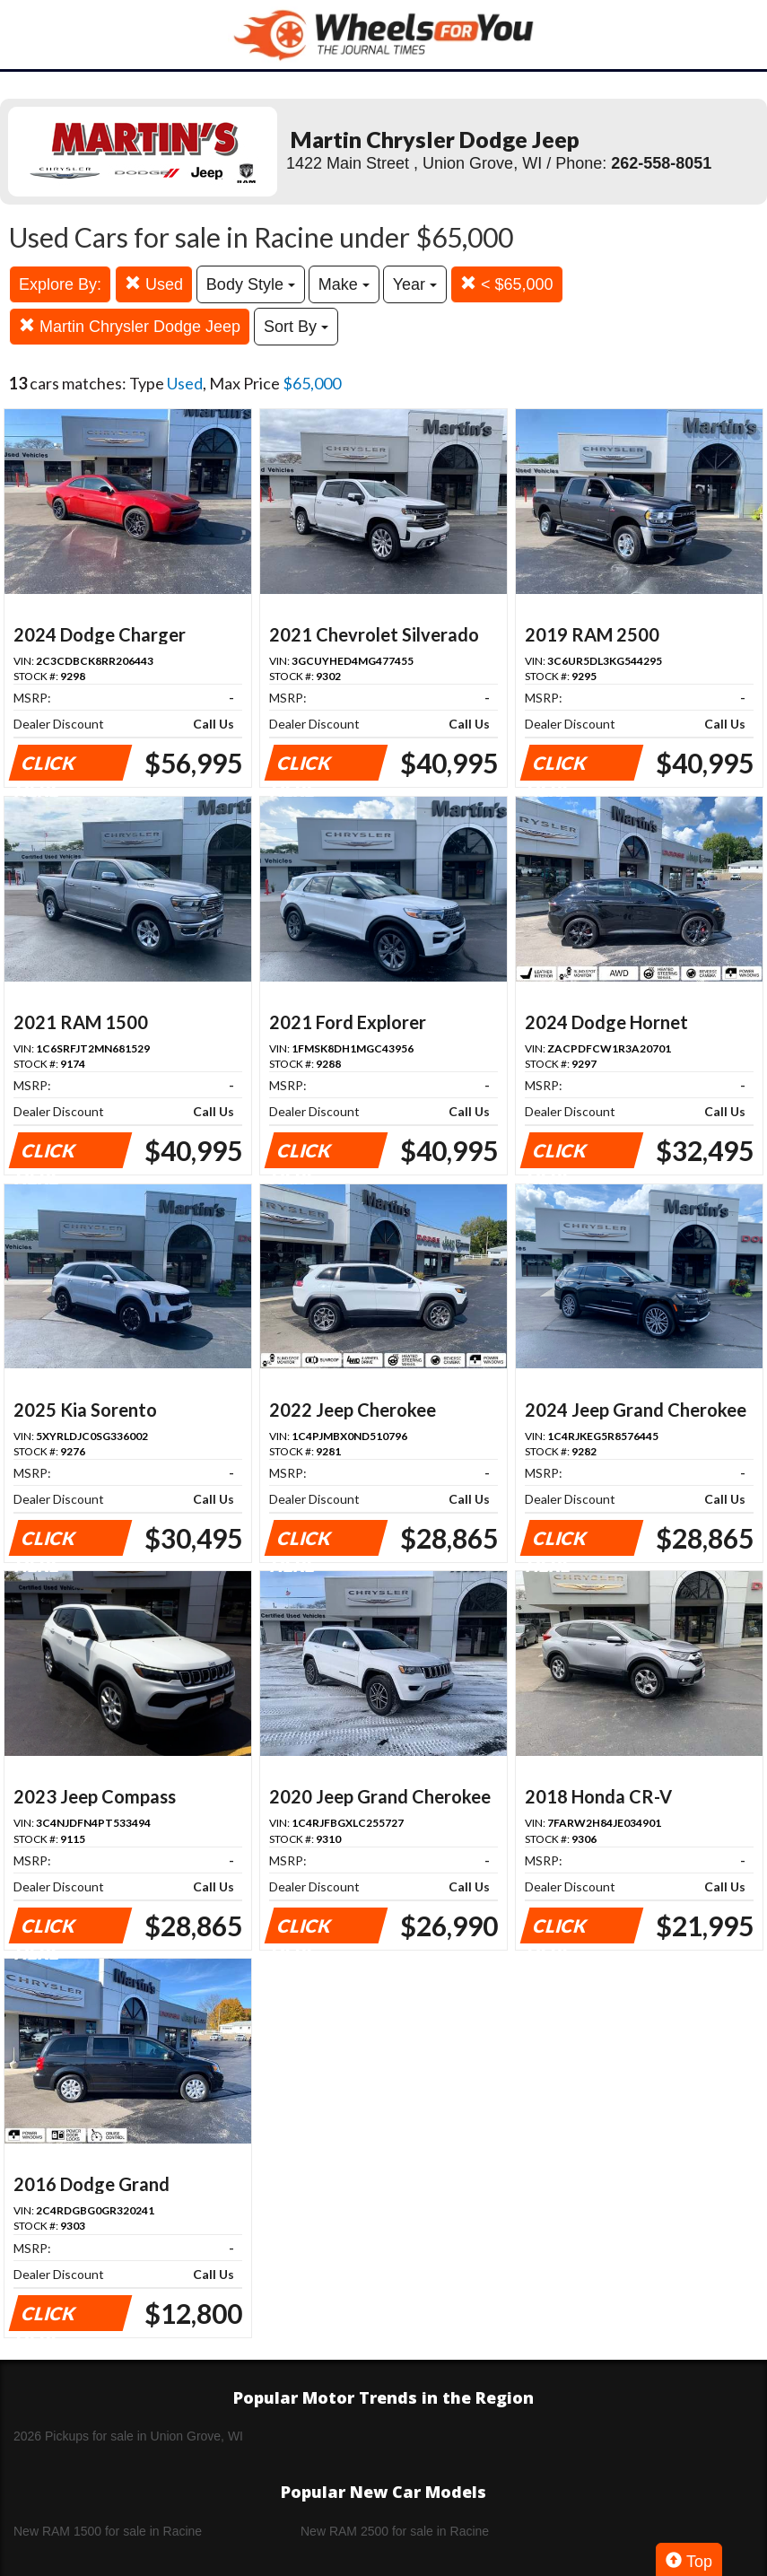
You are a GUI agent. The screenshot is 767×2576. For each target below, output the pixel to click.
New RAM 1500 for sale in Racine (107, 2531)
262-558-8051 (661, 163)
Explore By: (60, 284)
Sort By (296, 327)
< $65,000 (506, 284)
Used (154, 284)
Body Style (250, 284)
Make (344, 284)
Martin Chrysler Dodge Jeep (129, 326)
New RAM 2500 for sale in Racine (395, 2531)
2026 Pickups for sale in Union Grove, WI (128, 2436)
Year (415, 284)
